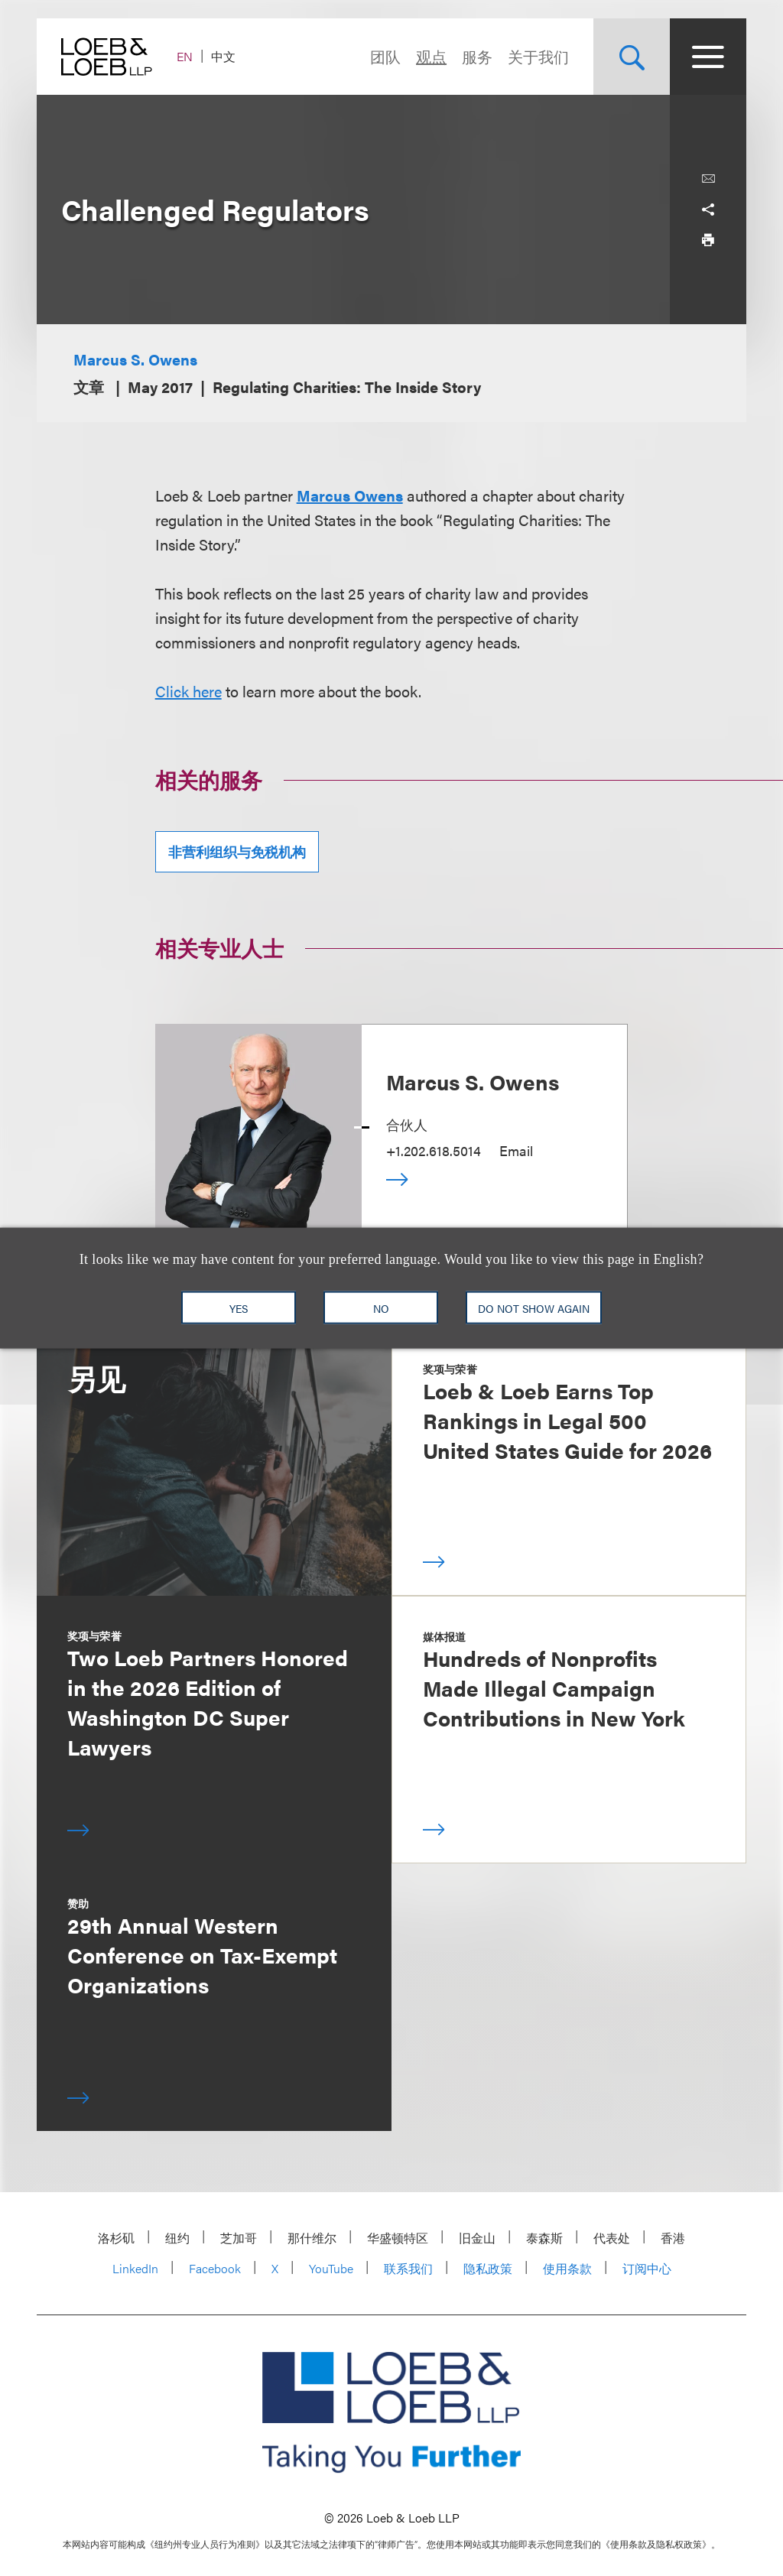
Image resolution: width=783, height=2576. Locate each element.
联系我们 (408, 2268)
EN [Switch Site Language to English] (185, 56)
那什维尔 (312, 2237)
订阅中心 (646, 2268)
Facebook (215, 2268)
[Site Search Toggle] (631, 56)
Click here (188, 691)
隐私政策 (487, 2268)
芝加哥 (238, 2237)
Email (516, 1150)
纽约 (177, 2237)
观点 (431, 56)
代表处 (611, 2237)
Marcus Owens (350, 495)
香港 (673, 2237)
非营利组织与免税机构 (237, 851)
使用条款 (567, 2268)
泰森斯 (544, 2237)
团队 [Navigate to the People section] (385, 56)
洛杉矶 (116, 2237)
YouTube (331, 2268)
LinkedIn (135, 2268)
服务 (477, 56)
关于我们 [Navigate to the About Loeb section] (538, 56)
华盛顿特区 (397, 2237)
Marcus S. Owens (135, 359)
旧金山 (477, 2237)
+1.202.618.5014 (433, 1150)
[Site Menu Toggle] (708, 56)
